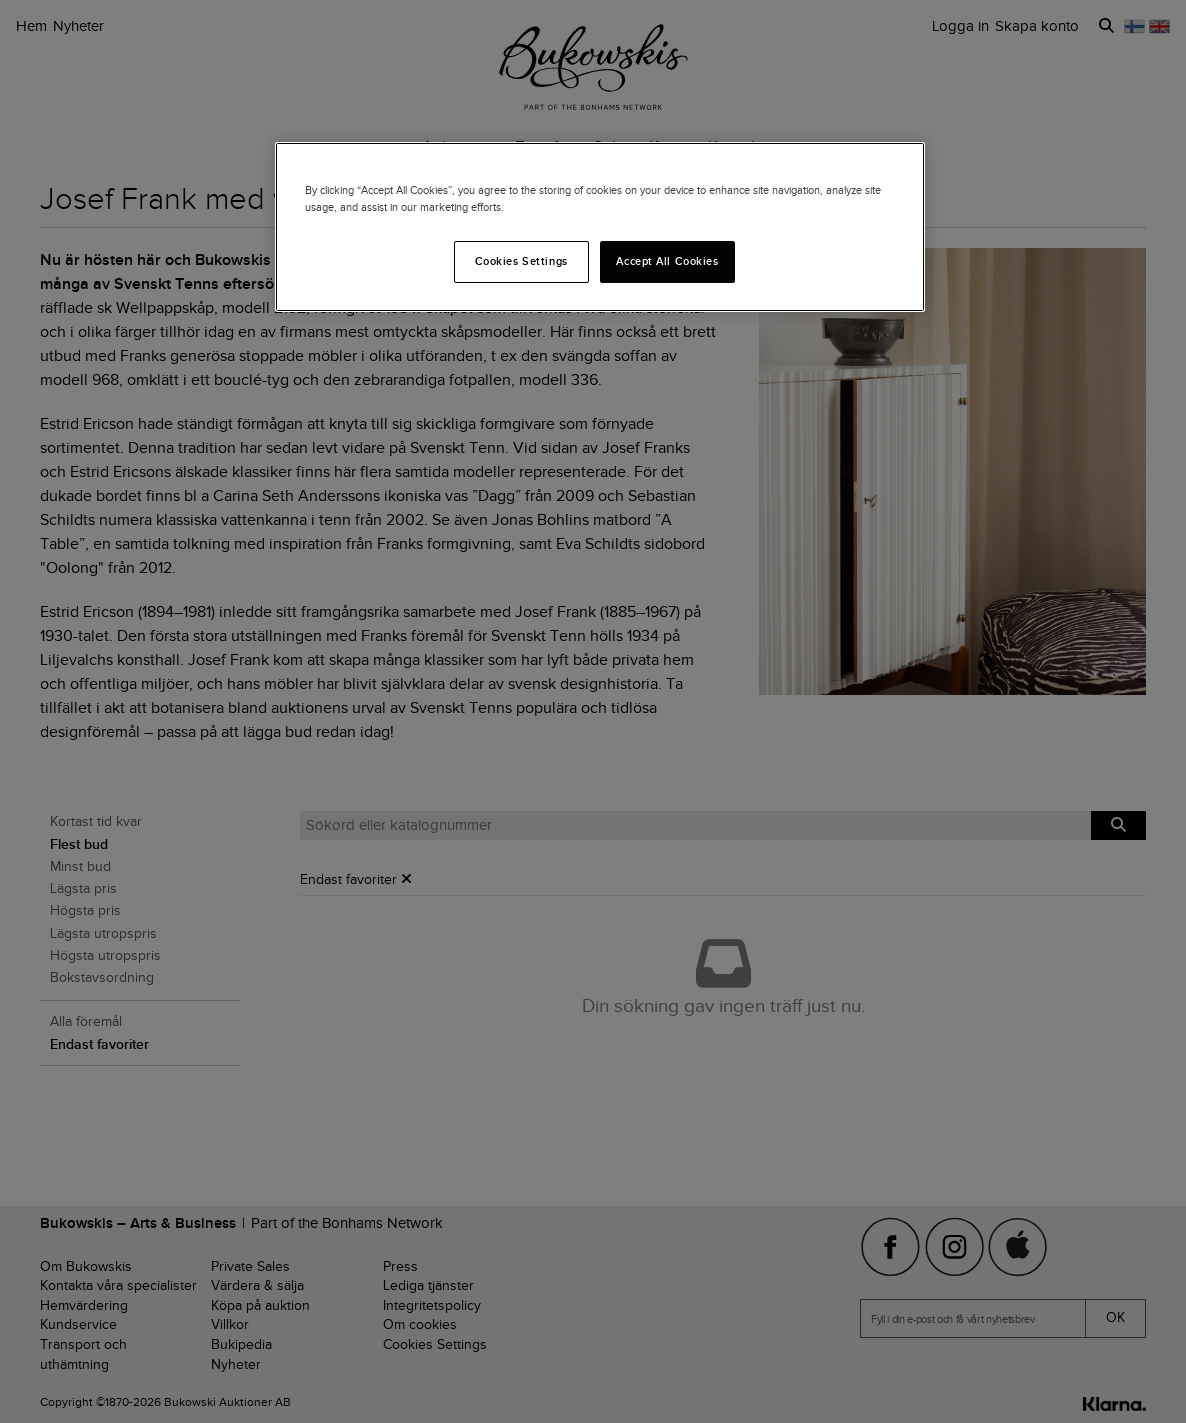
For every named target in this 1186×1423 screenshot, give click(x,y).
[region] (600, 227)
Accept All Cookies (667, 261)
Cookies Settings (521, 261)
